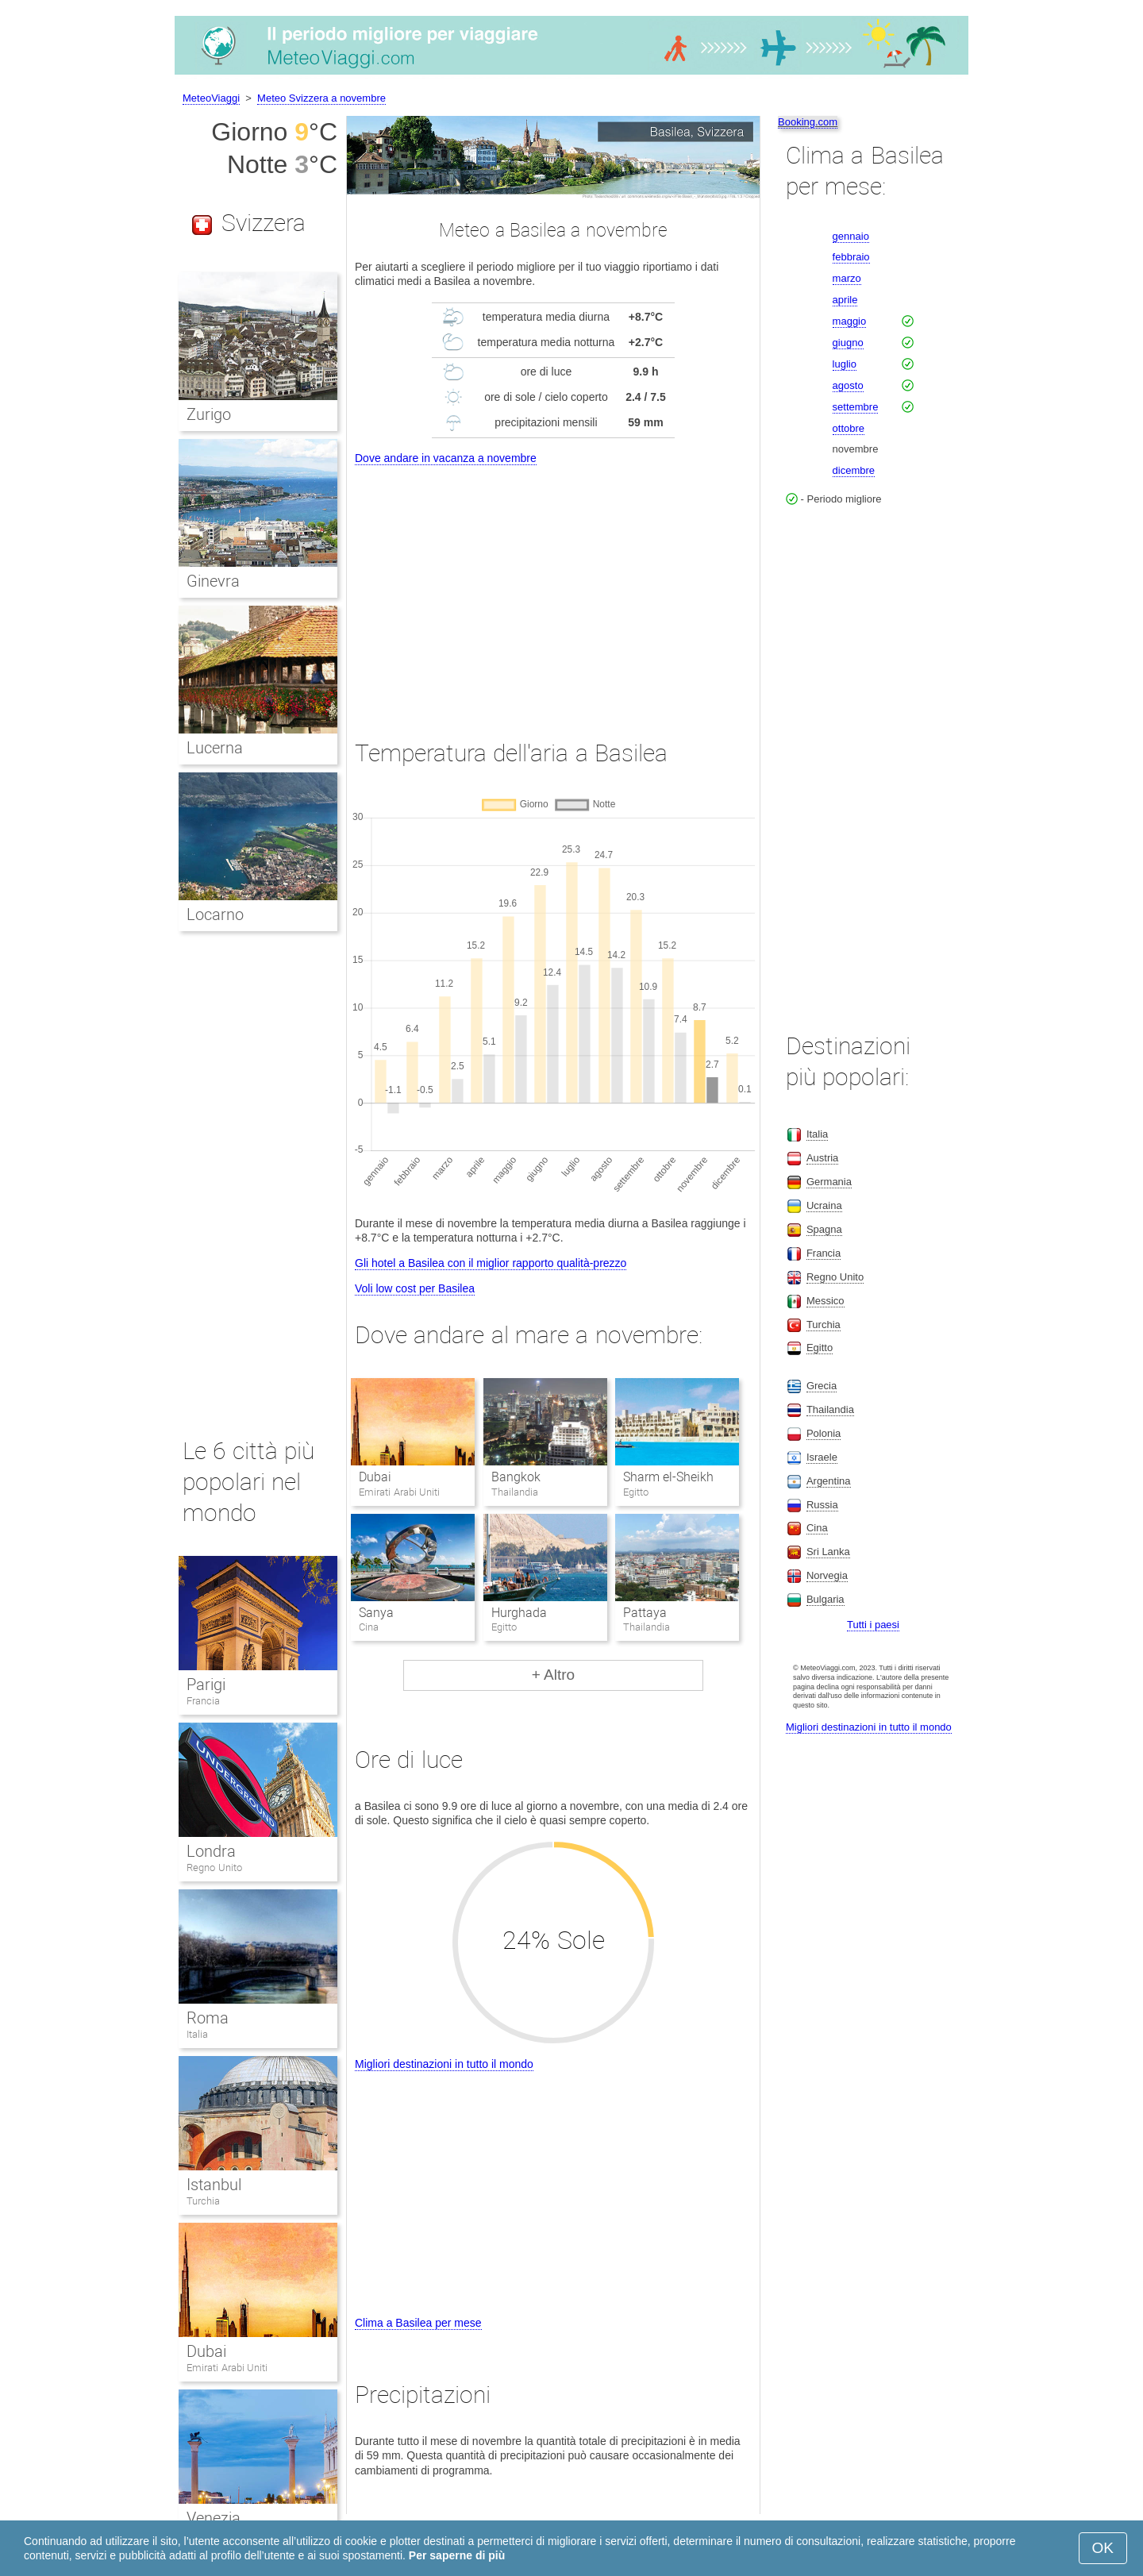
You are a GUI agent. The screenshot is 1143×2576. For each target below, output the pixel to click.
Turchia (203, 2201)
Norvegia (827, 1575)
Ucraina (824, 1205)
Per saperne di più (457, 2555)
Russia (822, 1505)
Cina (817, 1528)
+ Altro (553, 1674)
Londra (211, 1851)
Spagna (824, 1229)
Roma (208, 2017)
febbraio (851, 257)
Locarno (215, 914)
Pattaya (645, 1612)
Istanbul (214, 2184)
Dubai (375, 1476)
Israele (821, 1457)
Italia (197, 2034)
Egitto (819, 1347)
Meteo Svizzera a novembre (321, 98)
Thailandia (830, 1409)
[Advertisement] (553, 587)
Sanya (376, 1612)
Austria (822, 1158)
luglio (844, 364)
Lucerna (215, 747)
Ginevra (213, 581)
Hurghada (519, 1612)
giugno (848, 342)
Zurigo (209, 414)
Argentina (828, 1481)
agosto (848, 385)
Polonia (823, 1433)
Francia (203, 1701)
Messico (825, 1301)
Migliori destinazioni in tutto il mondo (444, 2064)
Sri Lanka (828, 1552)
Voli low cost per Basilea (415, 1288)
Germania (829, 1182)
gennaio (851, 236)
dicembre (854, 470)
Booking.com (807, 122)
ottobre (848, 428)
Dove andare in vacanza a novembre (446, 458)
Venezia (214, 2518)
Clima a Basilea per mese (418, 2322)
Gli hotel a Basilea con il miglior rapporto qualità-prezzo (490, 1263)
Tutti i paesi (873, 1625)
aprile (845, 300)
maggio (850, 321)
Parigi (206, 1684)
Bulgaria (825, 1599)
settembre (856, 407)
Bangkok (516, 1476)
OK (1103, 2547)
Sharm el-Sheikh (668, 1476)
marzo (847, 278)
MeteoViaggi (211, 98)
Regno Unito (214, 1867)
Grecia (821, 1386)
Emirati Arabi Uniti (227, 2368)
